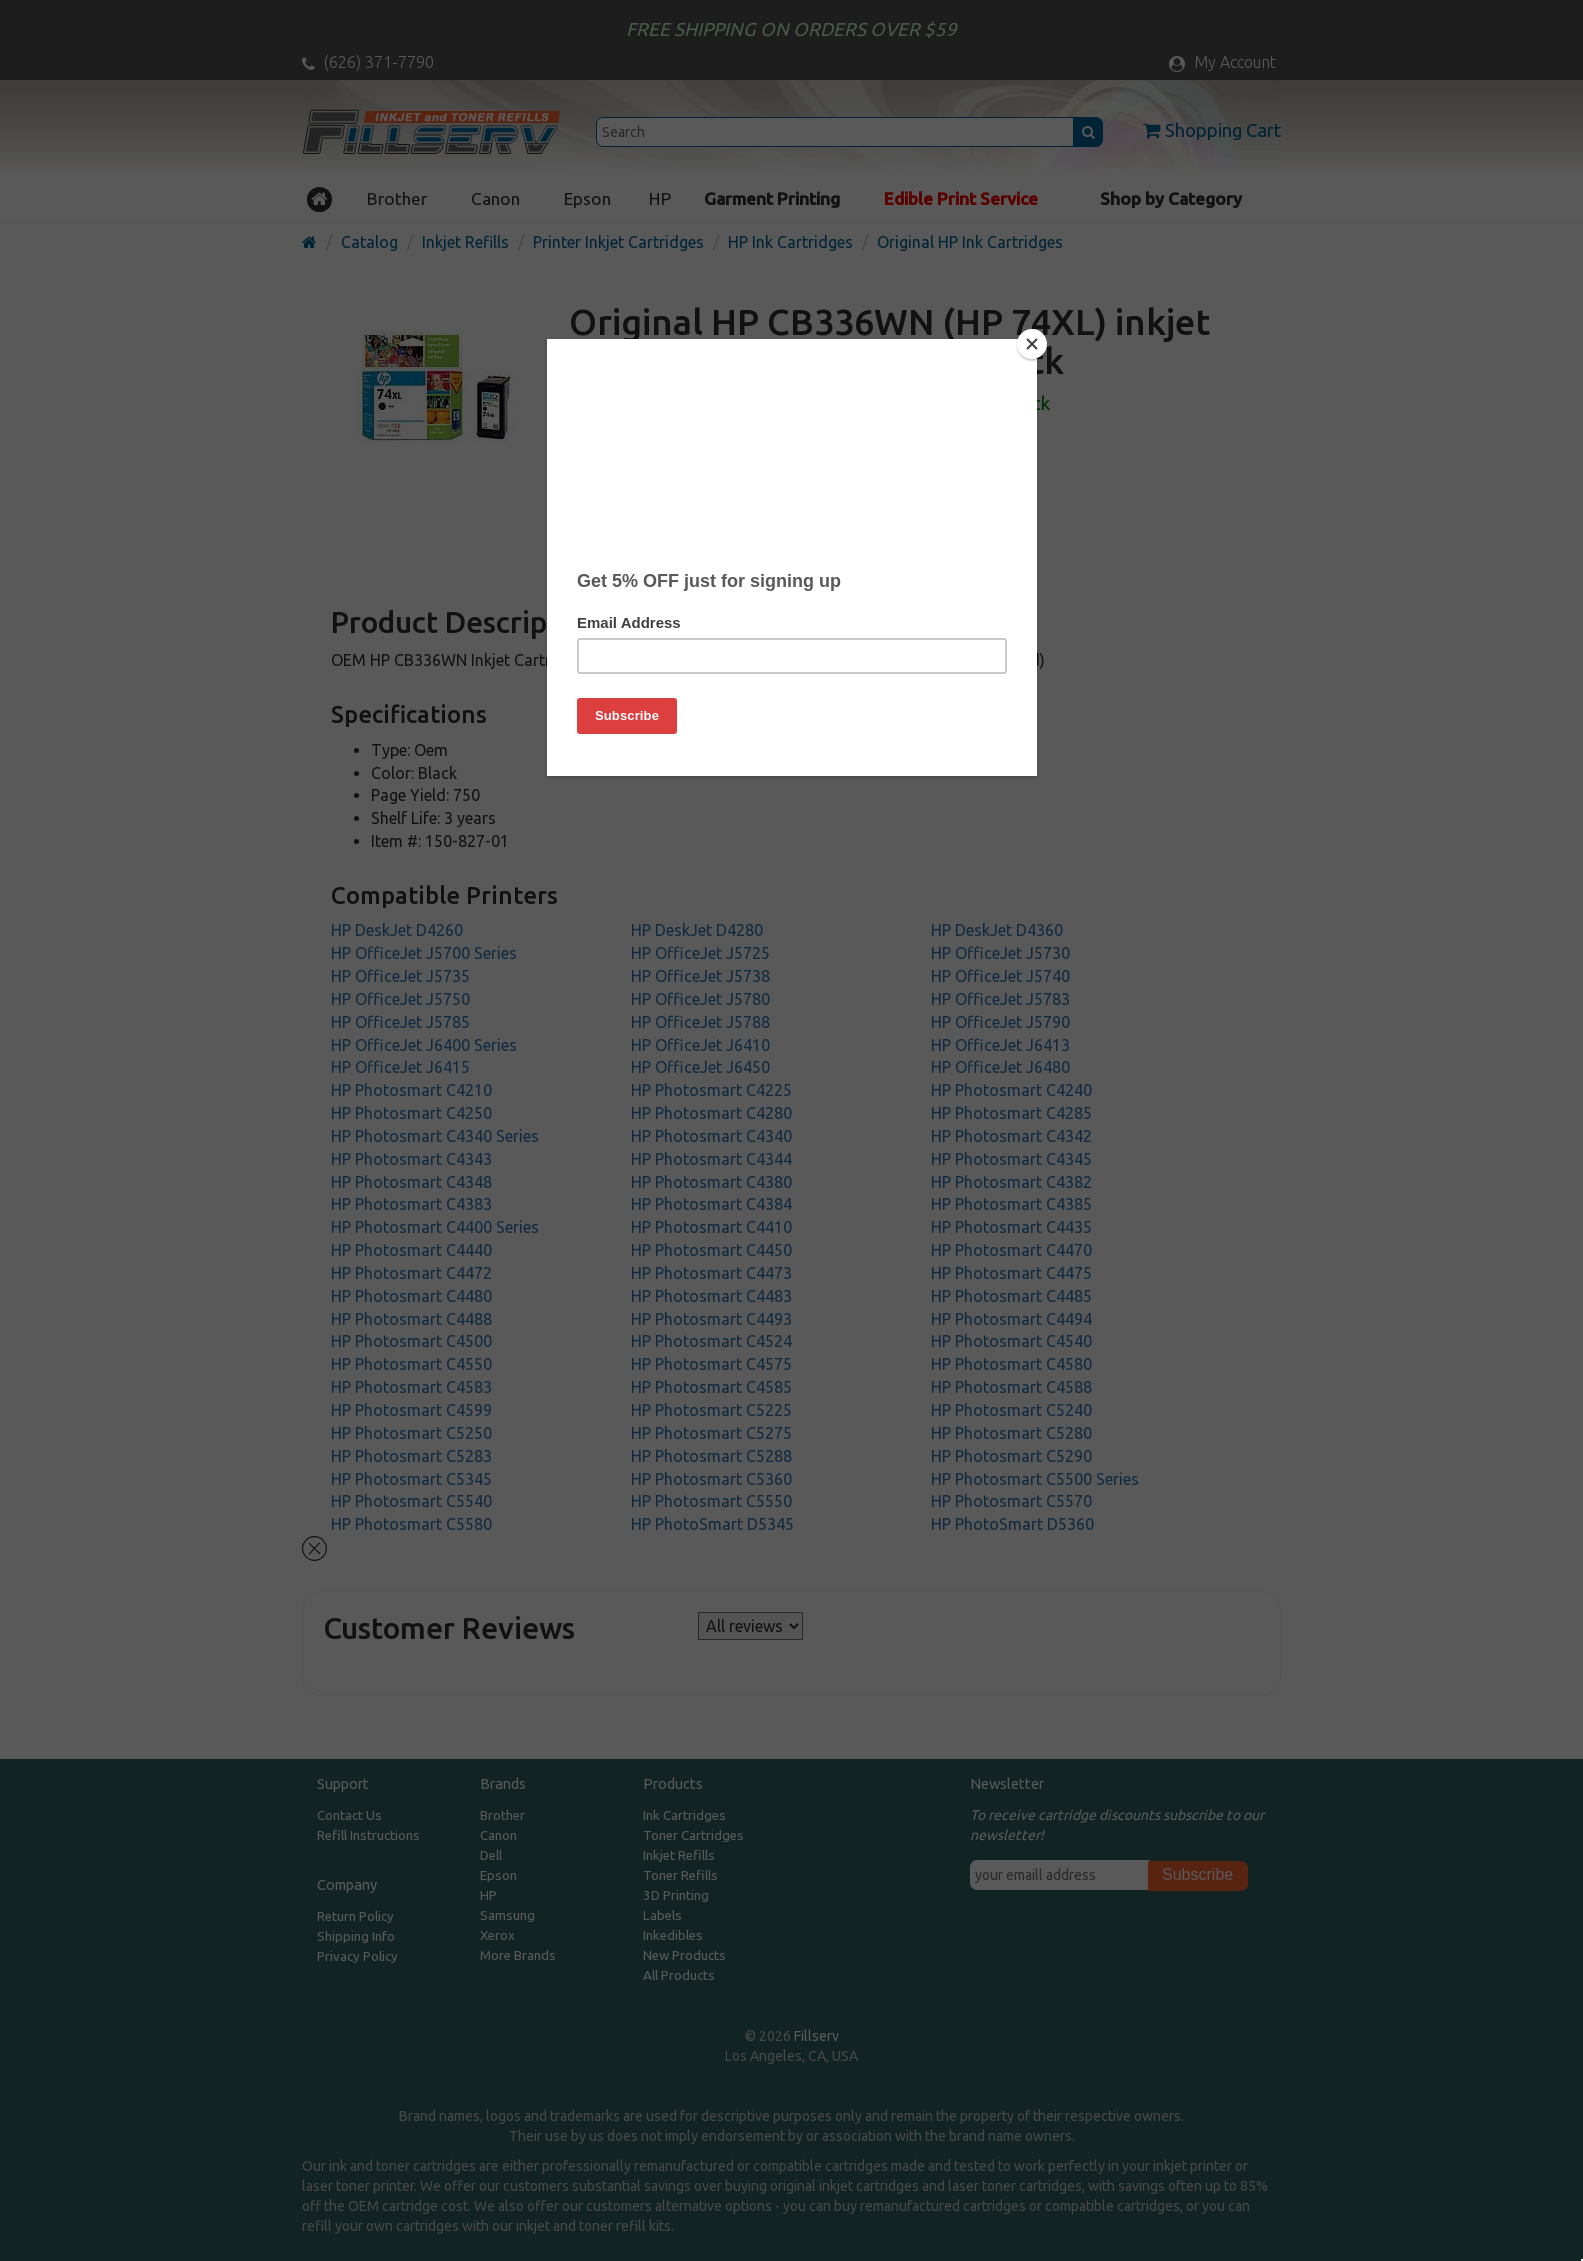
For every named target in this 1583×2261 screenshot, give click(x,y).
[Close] (1032, 344)
